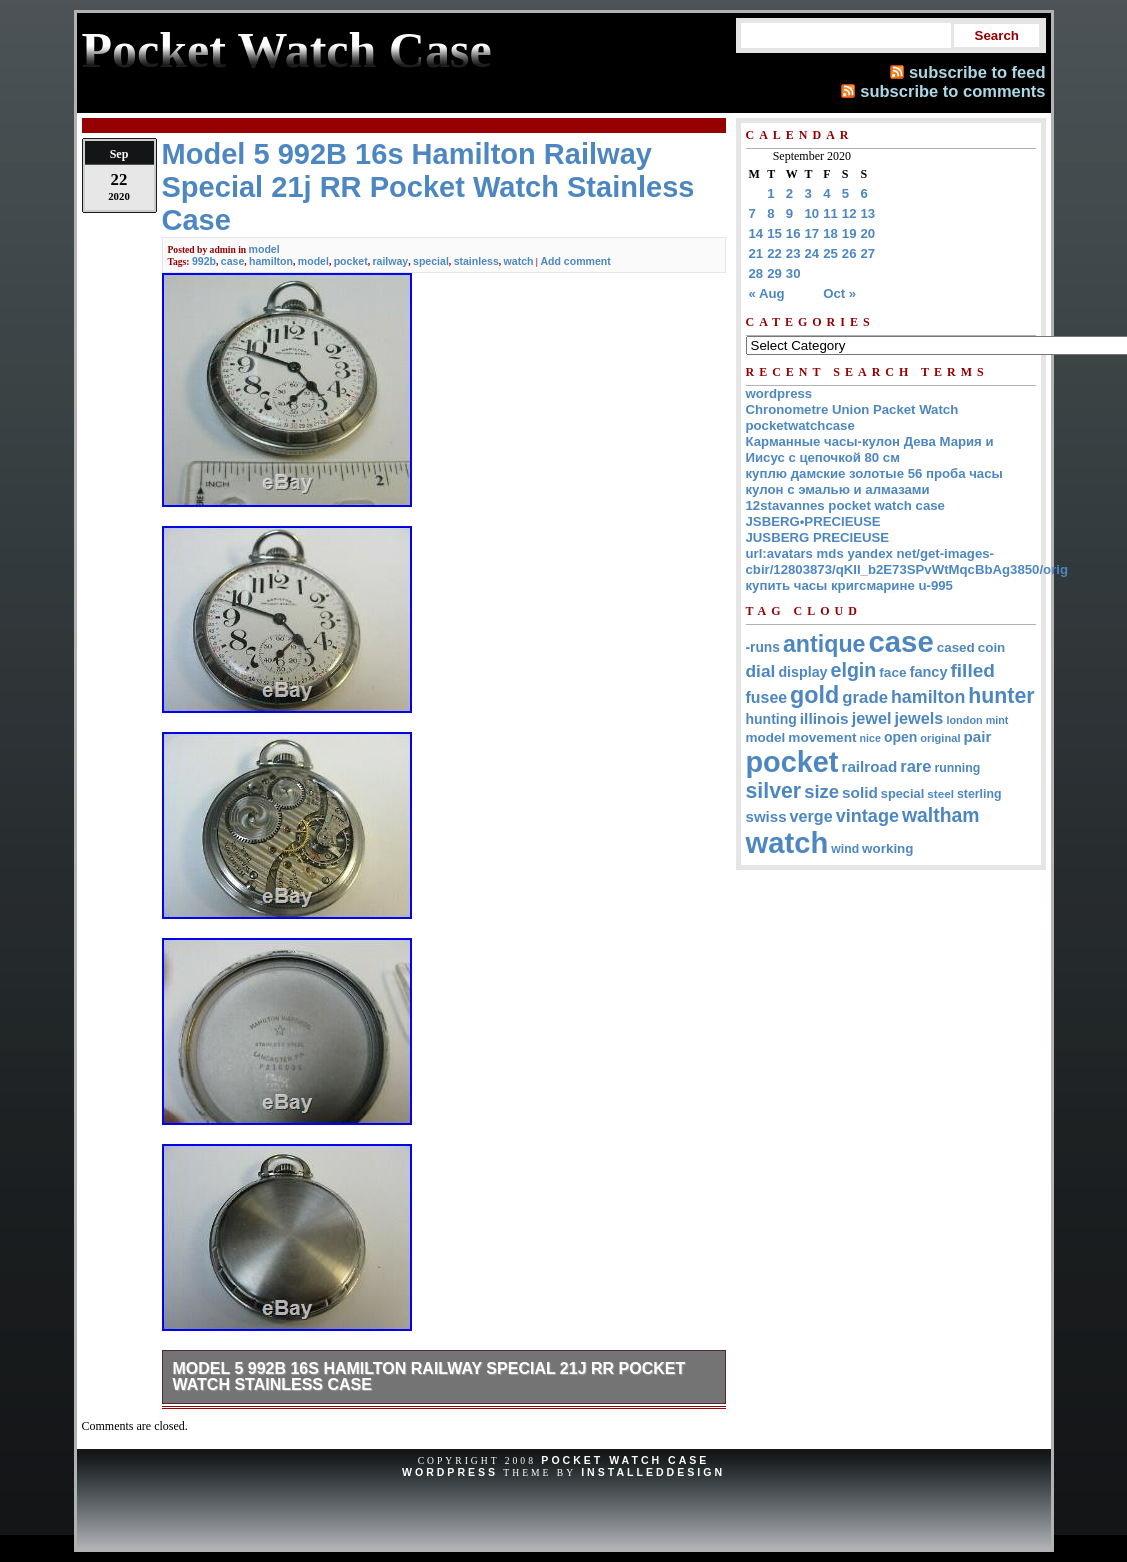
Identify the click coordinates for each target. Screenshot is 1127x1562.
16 (793, 233)
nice (870, 738)
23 (793, 253)
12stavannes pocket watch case (845, 505)
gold (814, 695)
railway (390, 261)
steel (940, 793)
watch (519, 261)
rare (915, 766)
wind (845, 849)
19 (849, 233)
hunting (771, 719)
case (232, 261)
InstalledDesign (653, 1472)
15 (774, 233)
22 (774, 253)
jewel (872, 718)
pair (978, 736)
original (940, 738)
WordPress (450, 1472)
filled (972, 670)
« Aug (767, 293)
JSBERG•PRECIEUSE (813, 521)
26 (849, 253)
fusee (767, 697)
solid (860, 792)
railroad (869, 766)
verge (811, 816)
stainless (476, 261)
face (892, 672)
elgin (854, 670)
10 (812, 213)
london (964, 720)
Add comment (575, 261)
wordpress (779, 393)
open (900, 737)
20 (868, 233)
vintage (867, 816)
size (821, 791)
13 (868, 213)
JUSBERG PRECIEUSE (818, 537)
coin (992, 647)
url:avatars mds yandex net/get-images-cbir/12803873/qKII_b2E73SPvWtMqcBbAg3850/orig (907, 561)
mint (997, 720)
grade (865, 697)
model (264, 249)
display (802, 672)
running (957, 768)
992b (204, 261)
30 (793, 273)
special (431, 261)
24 (812, 253)
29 (774, 273)
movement (822, 737)
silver (774, 791)
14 (756, 233)
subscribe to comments (952, 91)
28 (756, 273)
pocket (351, 261)
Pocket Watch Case (625, 1460)
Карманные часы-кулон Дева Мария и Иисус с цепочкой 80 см (870, 449)
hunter (1001, 696)
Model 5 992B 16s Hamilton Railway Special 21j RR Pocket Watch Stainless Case (429, 1376)
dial (761, 671)
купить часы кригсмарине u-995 (849, 585)
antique (824, 644)
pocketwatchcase (800, 425)
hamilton (271, 261)
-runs (763, 647)
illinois (824, 718)
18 (830, 233)
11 (830, 213)
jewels (919, 718)
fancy (929, 672)
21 (756, 253)
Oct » (839, 293)
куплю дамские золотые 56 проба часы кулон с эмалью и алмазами (874, 481)
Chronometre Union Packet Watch (852, 409)
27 (868, 253)
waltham (941, 815)
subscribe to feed (977, 72)
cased (956, 647)
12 (849, 213)
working (887, 848)
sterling (979, 794)
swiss (766, 816)
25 (830, 253)
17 (812, 233)
